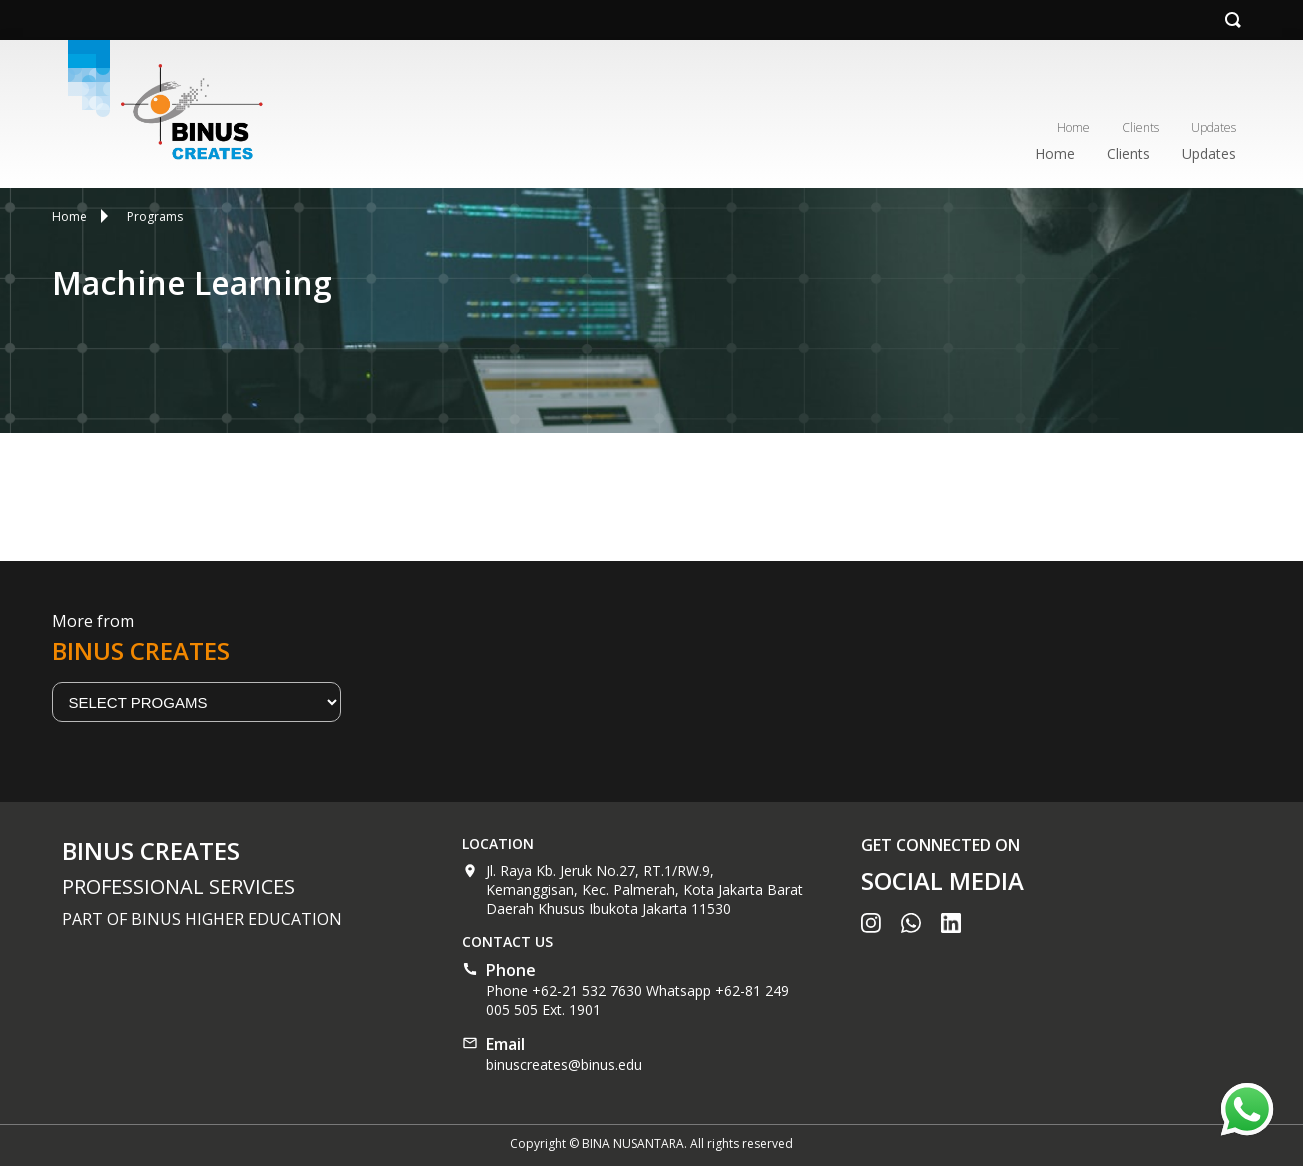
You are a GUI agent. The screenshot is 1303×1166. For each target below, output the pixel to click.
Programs (155, 216)
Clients (1140, 127)
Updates (1213, 127)
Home (1073, 127)
